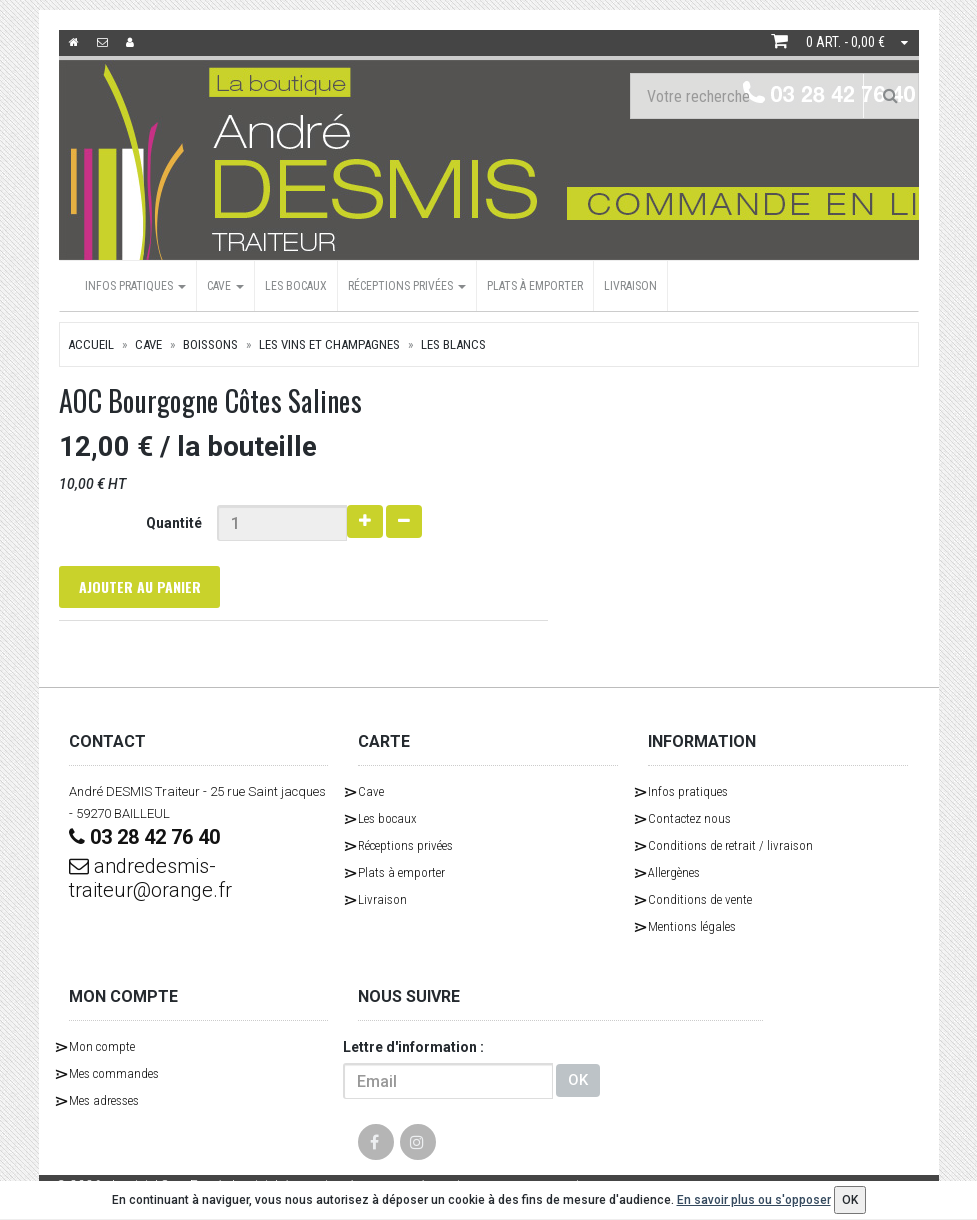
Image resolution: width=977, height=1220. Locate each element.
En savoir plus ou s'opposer (754, 1200)
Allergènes (674, 872)
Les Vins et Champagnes (329, 344)
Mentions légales (692, 926)
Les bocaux (296, 286)
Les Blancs (453, 344)
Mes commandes (114, 1073)
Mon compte (102, 1046)
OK (578, 1081)
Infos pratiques (135, 286)
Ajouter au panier (140, 586)
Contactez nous (689, 818)
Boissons (210, 344)
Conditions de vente (700, 899)
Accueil (91, 344)
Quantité (174, 523)
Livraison (630, 286)
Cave (225, 286)
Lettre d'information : (413, 1047)
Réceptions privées (407, 286)
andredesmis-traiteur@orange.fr (150, 878)
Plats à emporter (535, 286)
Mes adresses (104, 1100)
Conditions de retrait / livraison (730, 845)
